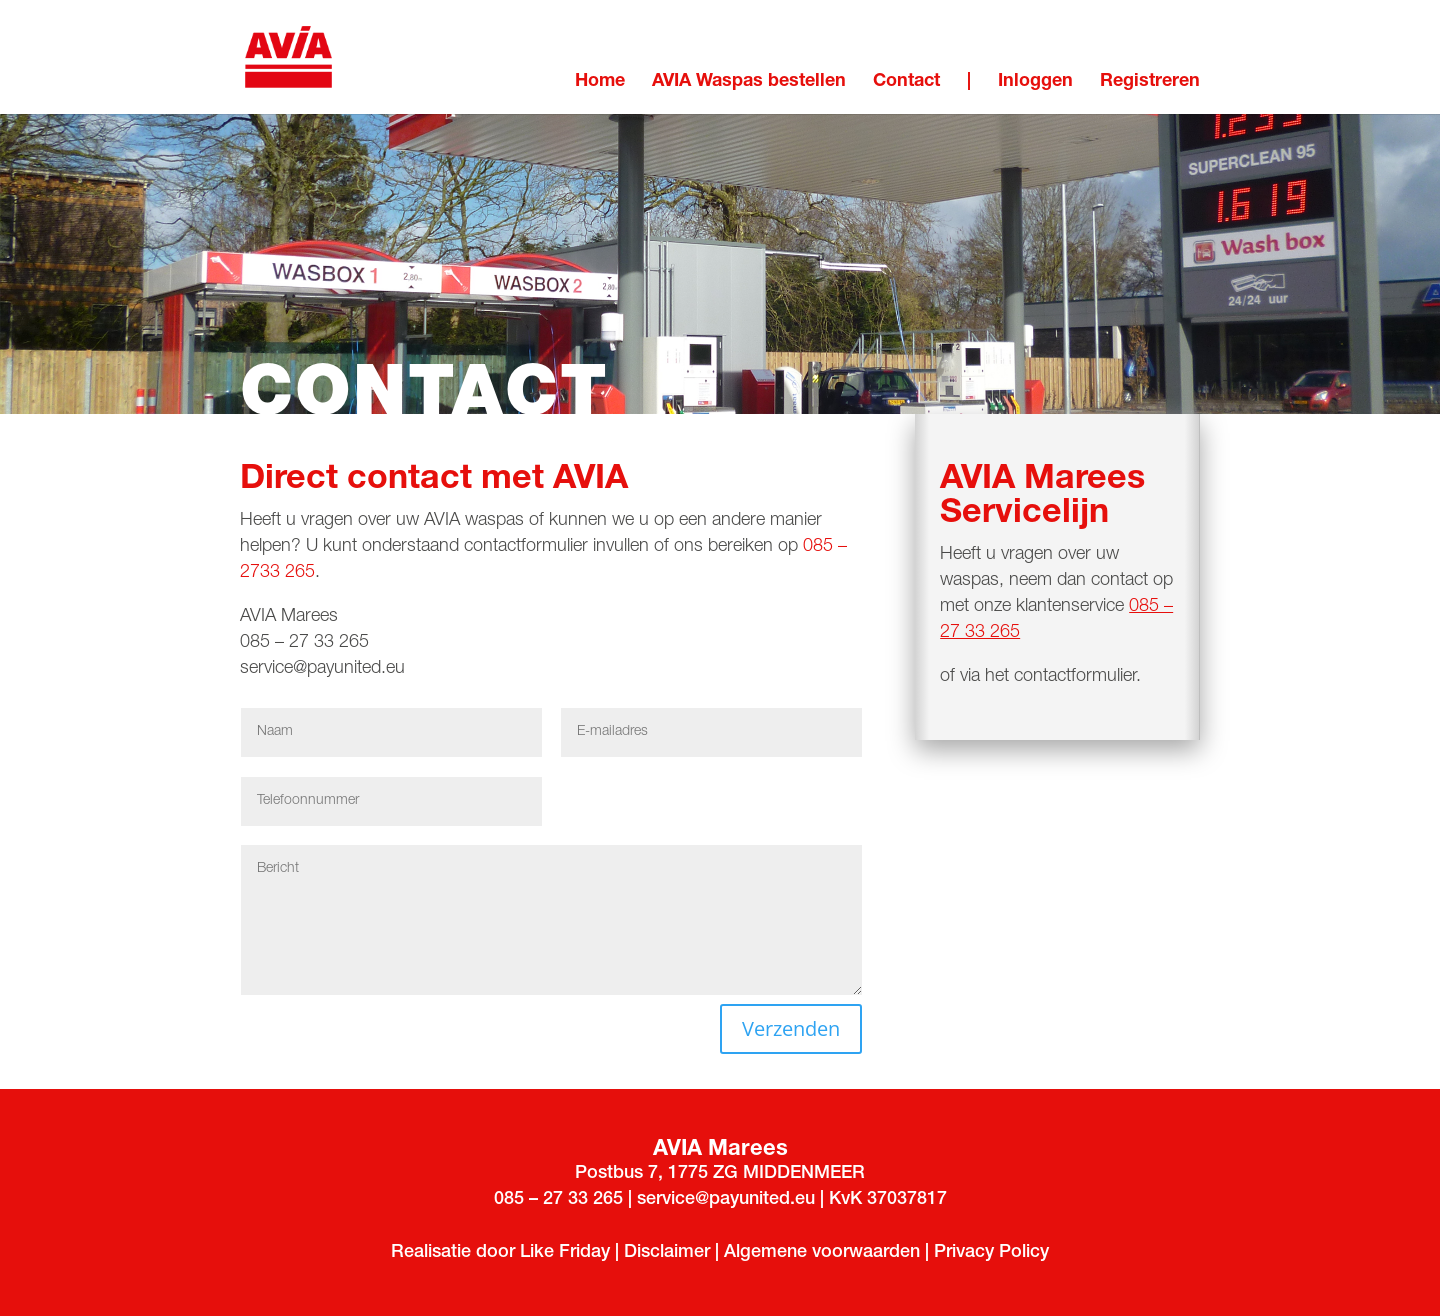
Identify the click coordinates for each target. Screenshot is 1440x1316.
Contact (906, 82)
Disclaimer (667, 1253)
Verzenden (791, 1028)
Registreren (1150, 82)
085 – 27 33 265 (307, 643)
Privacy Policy (991, 1253)
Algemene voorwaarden (824, 1253)
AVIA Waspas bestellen (749, 82)
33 (578, 1200)
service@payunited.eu (322, 669)
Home (600, 82)
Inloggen (1035, 82)
